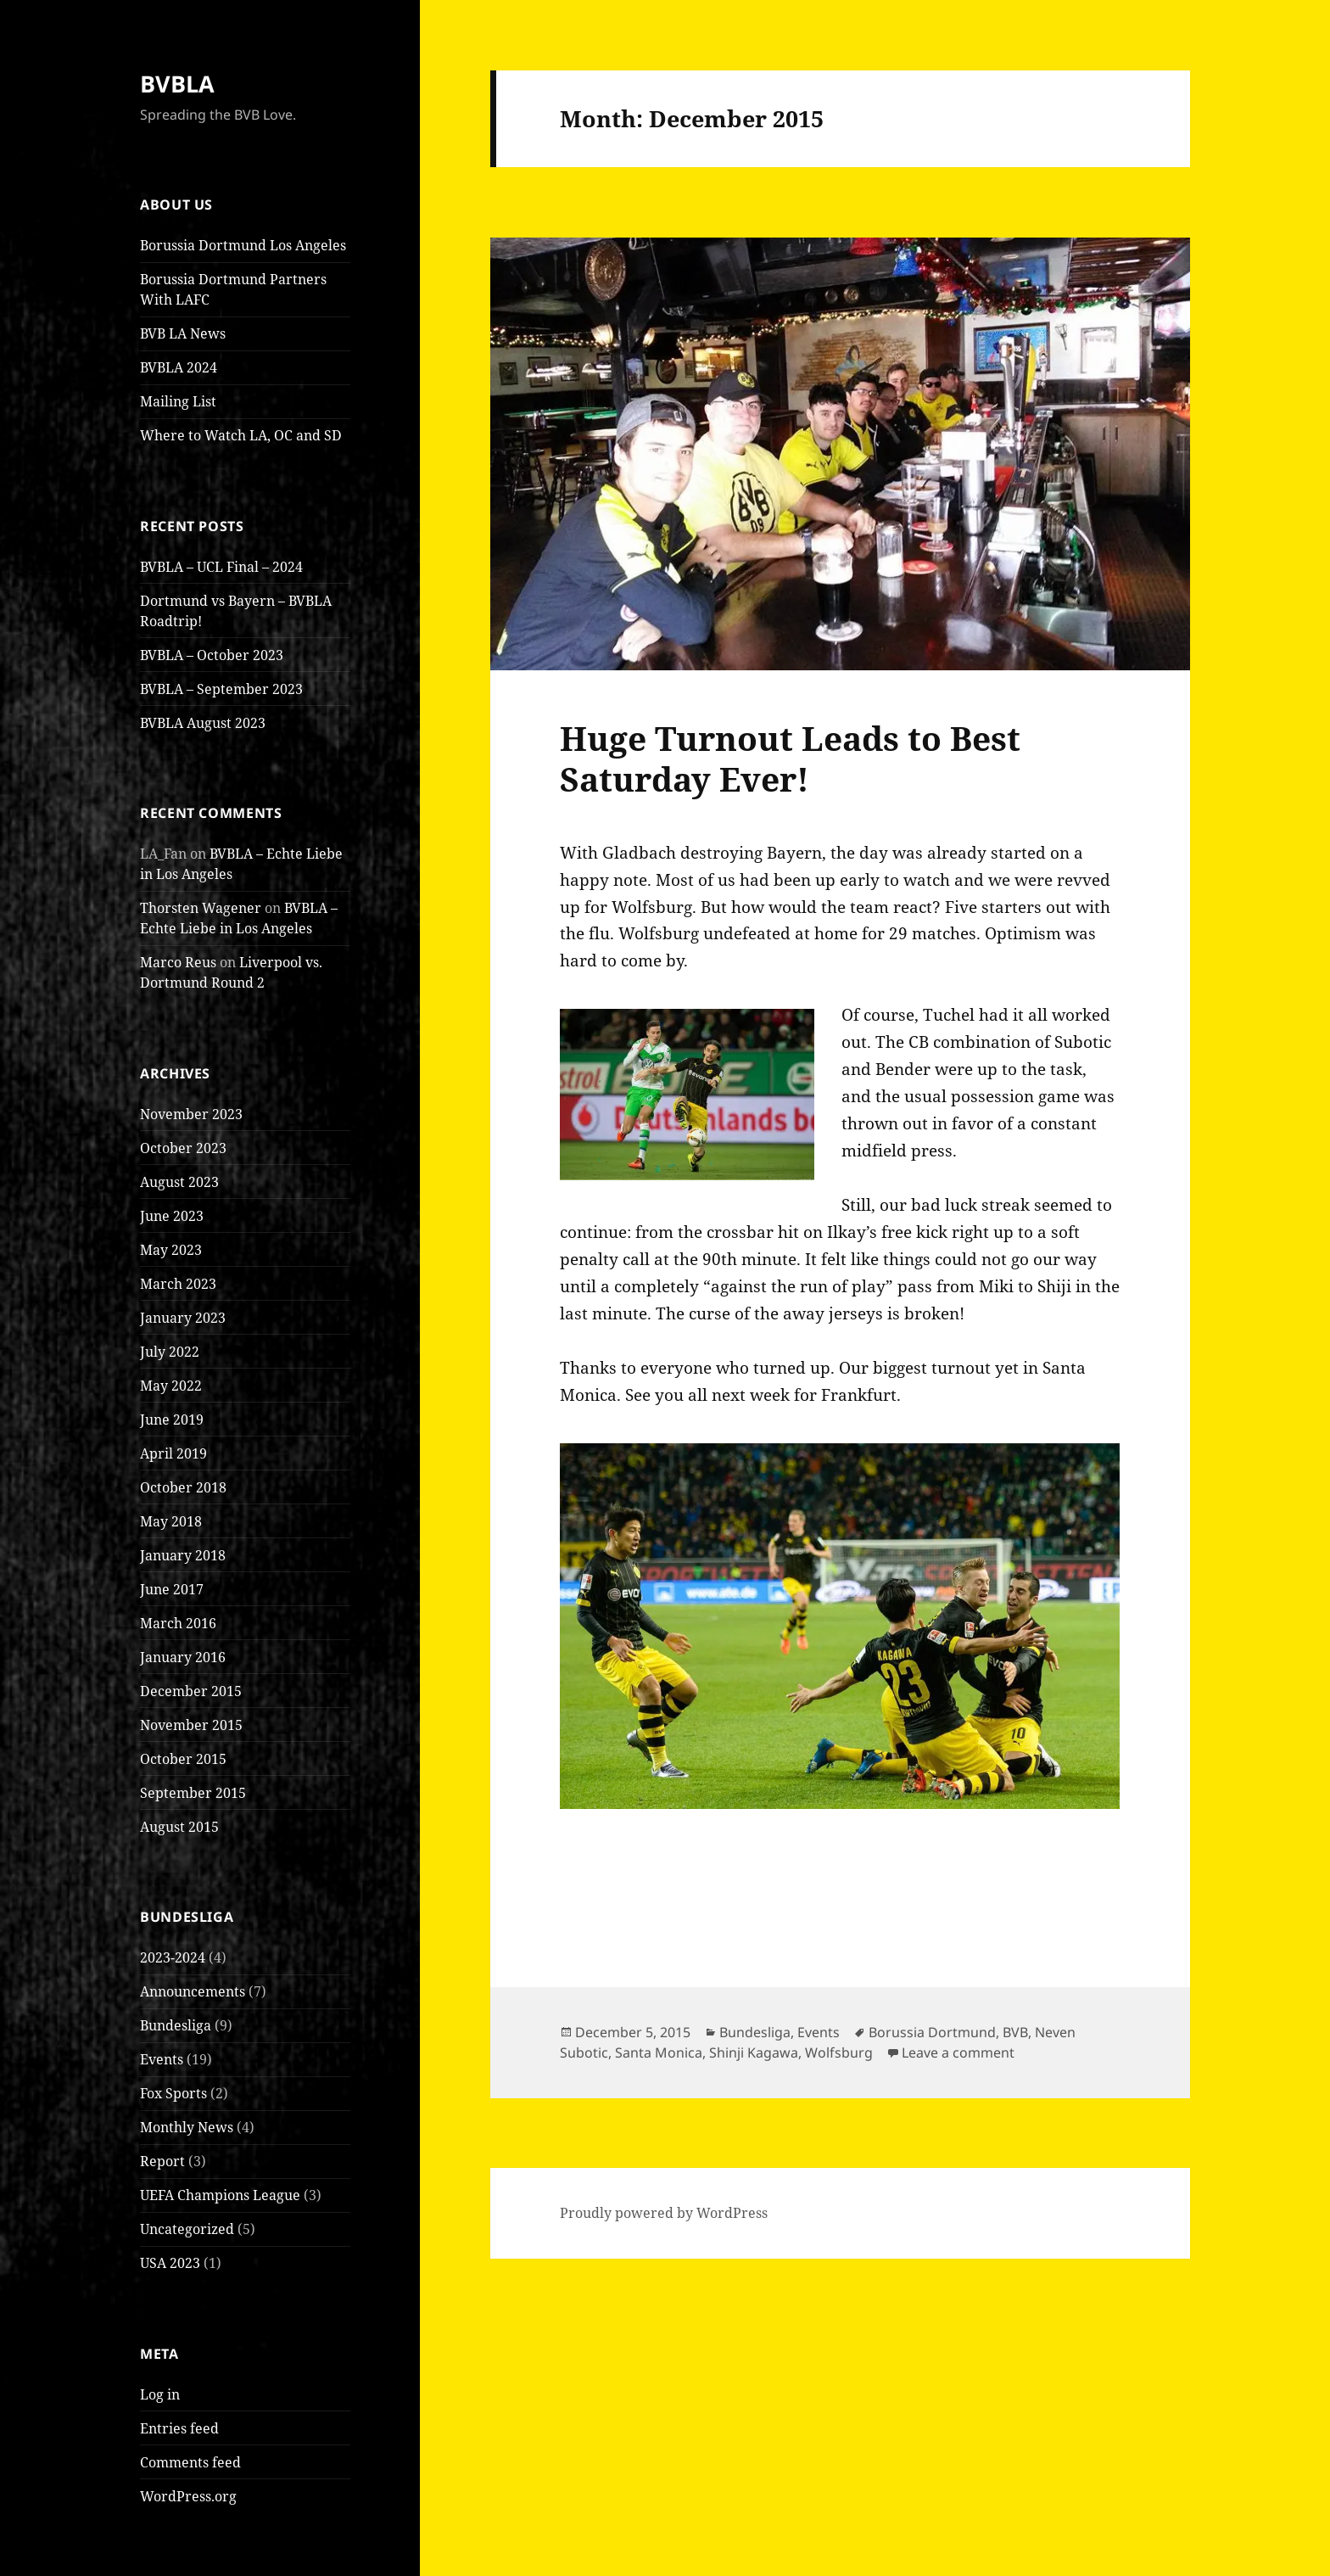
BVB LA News (183, 333)
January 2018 (183, 1555)
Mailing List (178, 401)
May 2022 (171, 1385)
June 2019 (172, 1419)
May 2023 (171, 1249)
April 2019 (173, 1453)
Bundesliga (175, 2025)
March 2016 (178, 1623)
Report (162, 2161)
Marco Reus (178, 962)
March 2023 (178, 1283)
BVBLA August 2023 (202, 723)
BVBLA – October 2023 (211, 655)
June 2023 (172, 1216)
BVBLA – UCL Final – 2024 (221, 566)
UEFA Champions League (220, 2195)
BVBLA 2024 (178, 367)
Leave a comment (958, 2052)
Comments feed (190, 2462)
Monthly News (186, 2127)
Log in (160, 2394)
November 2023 (191, 1114)
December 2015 (191, 1691)
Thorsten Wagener (200, 908)
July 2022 (169, 1351)
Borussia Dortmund (932, 2032)
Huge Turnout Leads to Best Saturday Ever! (790, 758)
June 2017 (172, 1589)
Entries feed (179, 2428)
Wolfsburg (839, 2052)
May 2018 (171, 1521)
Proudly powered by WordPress (664, 2213)
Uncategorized (187, 2229)
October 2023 (183, 1148)
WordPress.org (188, 2496)
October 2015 (183, 1759)
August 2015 (179, 1826)
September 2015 (193, 1793)
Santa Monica (658, 2052)
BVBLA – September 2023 (221, 689)
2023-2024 (172, 1957)
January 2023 (183, 1317)
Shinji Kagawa (753, 2052)
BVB (1015, 2032)
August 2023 (179, 1182)
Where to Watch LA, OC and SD (241, 435)
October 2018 (183, 1487)
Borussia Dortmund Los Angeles (243, 245)
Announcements (192, 1991)
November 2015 (191, 1725)
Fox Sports (173, 2093)
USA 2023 (170, 2263)
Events (161, 2059)
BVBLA (177, 83)
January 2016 (183, 1657)
